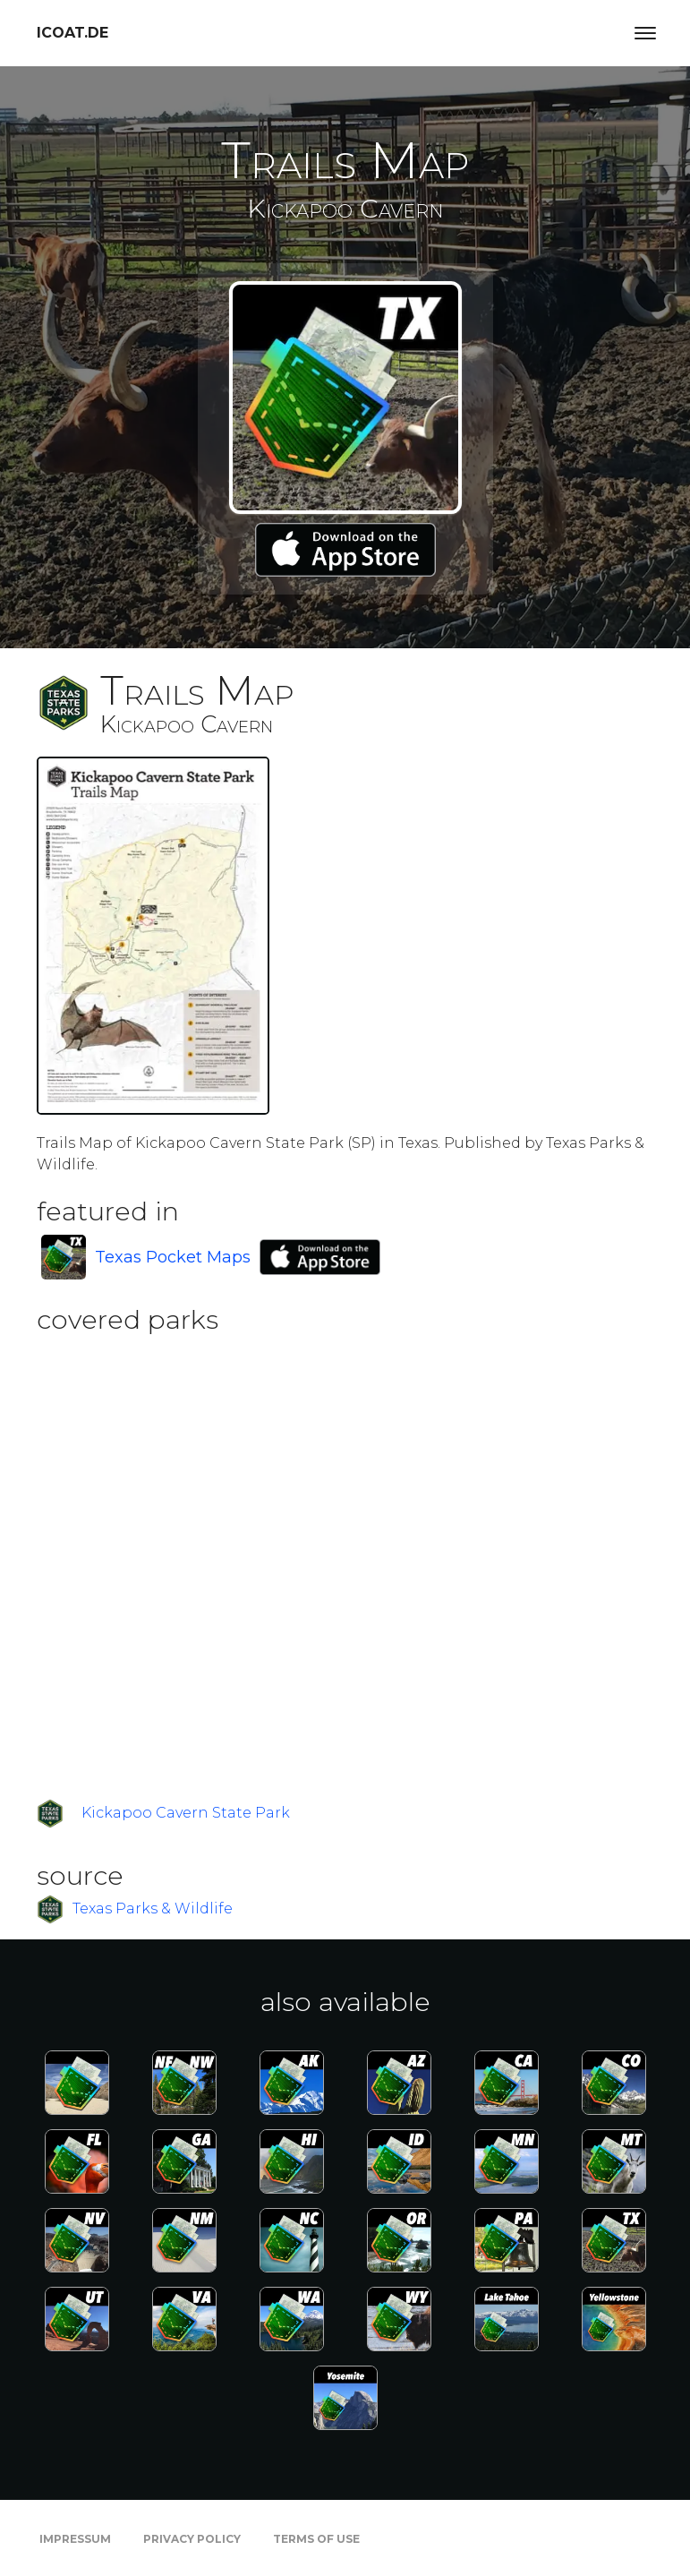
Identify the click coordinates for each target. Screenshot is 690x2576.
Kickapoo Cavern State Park (185, 1812)
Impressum (75, 2539)
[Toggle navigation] (645, 33)
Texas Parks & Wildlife (152, 1908)
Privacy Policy (192, 2539)
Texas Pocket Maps (173, 1257)
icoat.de (72, 32)
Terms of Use (316, 2539)
